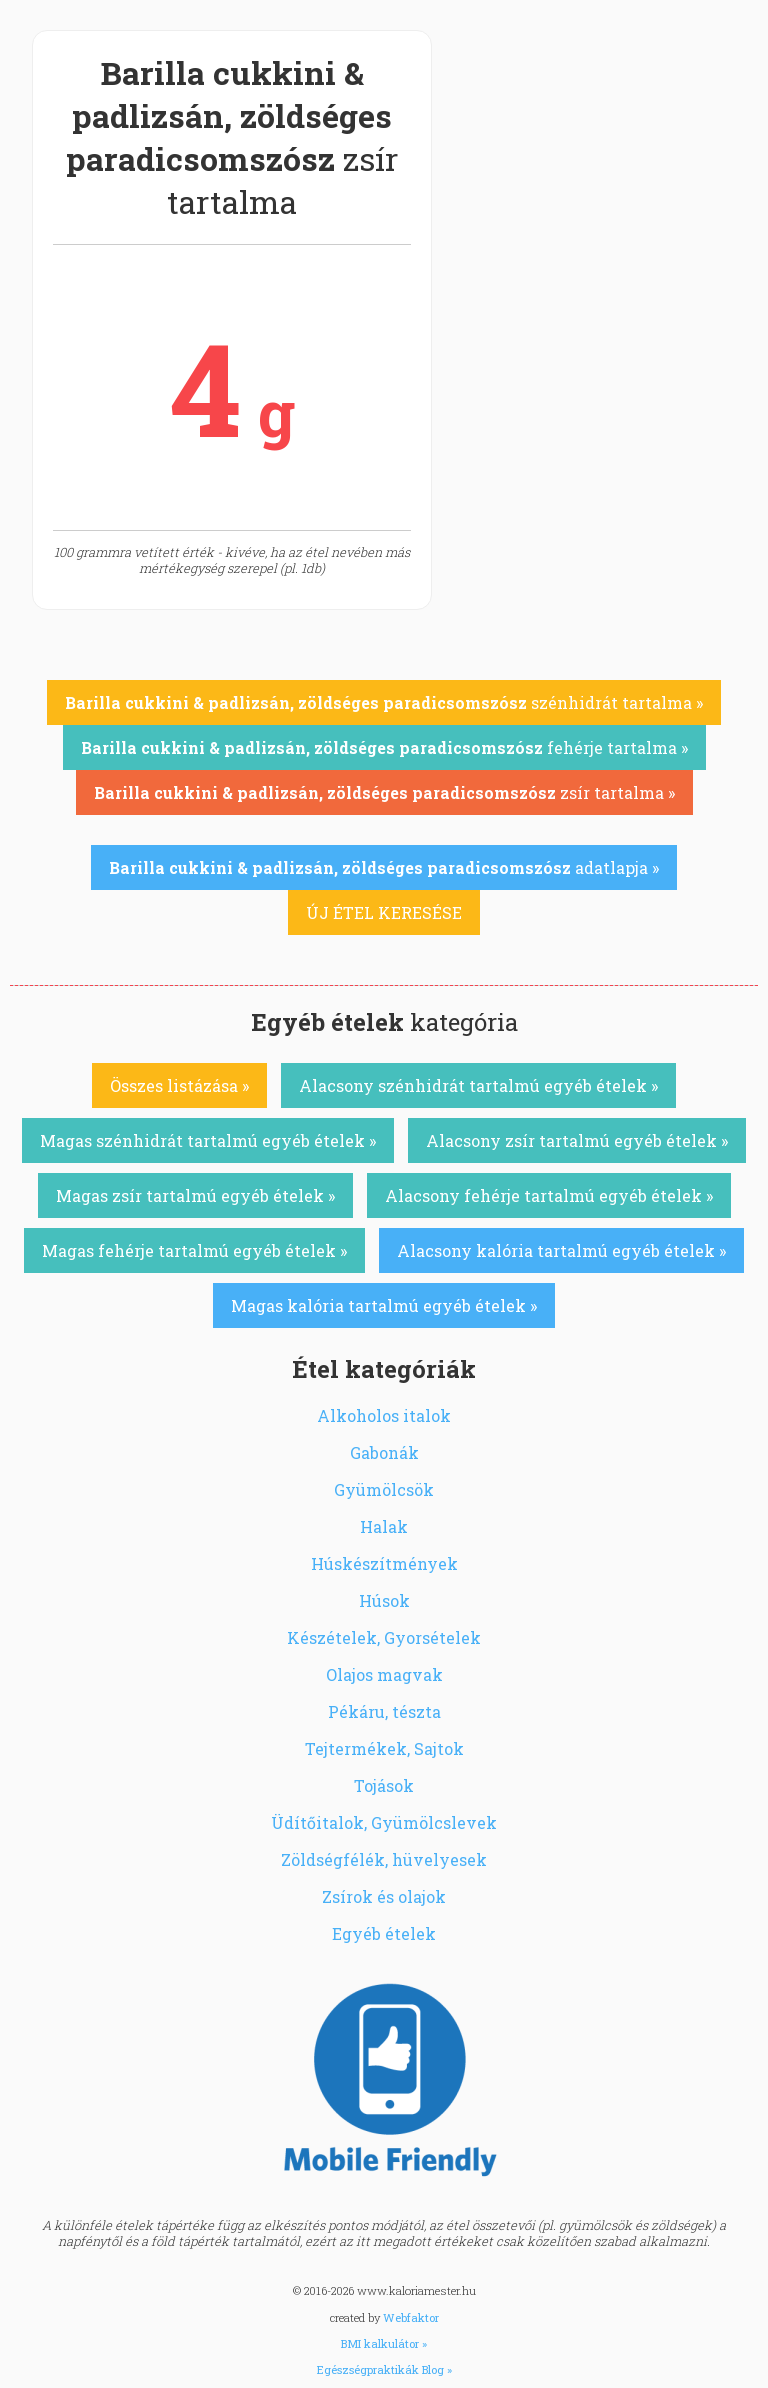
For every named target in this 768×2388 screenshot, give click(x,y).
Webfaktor (411, 2317)
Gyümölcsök (384, 1489)
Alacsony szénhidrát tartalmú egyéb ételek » (478, 1085)
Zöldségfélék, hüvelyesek (384, 1859)
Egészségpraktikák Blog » (384, 2369)
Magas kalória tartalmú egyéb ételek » (384, 1305)
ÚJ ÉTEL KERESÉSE (384, 912)
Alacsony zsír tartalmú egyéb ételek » (577, 1140)
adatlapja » (384, 867)
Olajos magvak (384, 1674)
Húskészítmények (384, 1563)
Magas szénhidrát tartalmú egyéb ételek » (208, 1140)
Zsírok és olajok (384, 1896)
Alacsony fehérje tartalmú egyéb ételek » (549, 1195)
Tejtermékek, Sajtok (384, 1748)
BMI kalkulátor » (384, 2343)
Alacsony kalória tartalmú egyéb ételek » (561, 1250)
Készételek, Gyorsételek (384, 1637)
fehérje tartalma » (384, 747)
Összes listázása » (179, 1085)
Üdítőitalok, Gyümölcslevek (384, 1822)
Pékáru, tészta (384, 1711)
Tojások (384, 1785)
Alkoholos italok (384, 1415)
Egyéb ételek (384, 1933)
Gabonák (384, 1452)
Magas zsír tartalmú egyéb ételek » (195, 1195)
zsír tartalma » (384, 792)
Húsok (384, 1600)
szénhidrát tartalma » (384, 702)
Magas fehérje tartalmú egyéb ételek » (194, 1250)
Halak (384, 1526)
